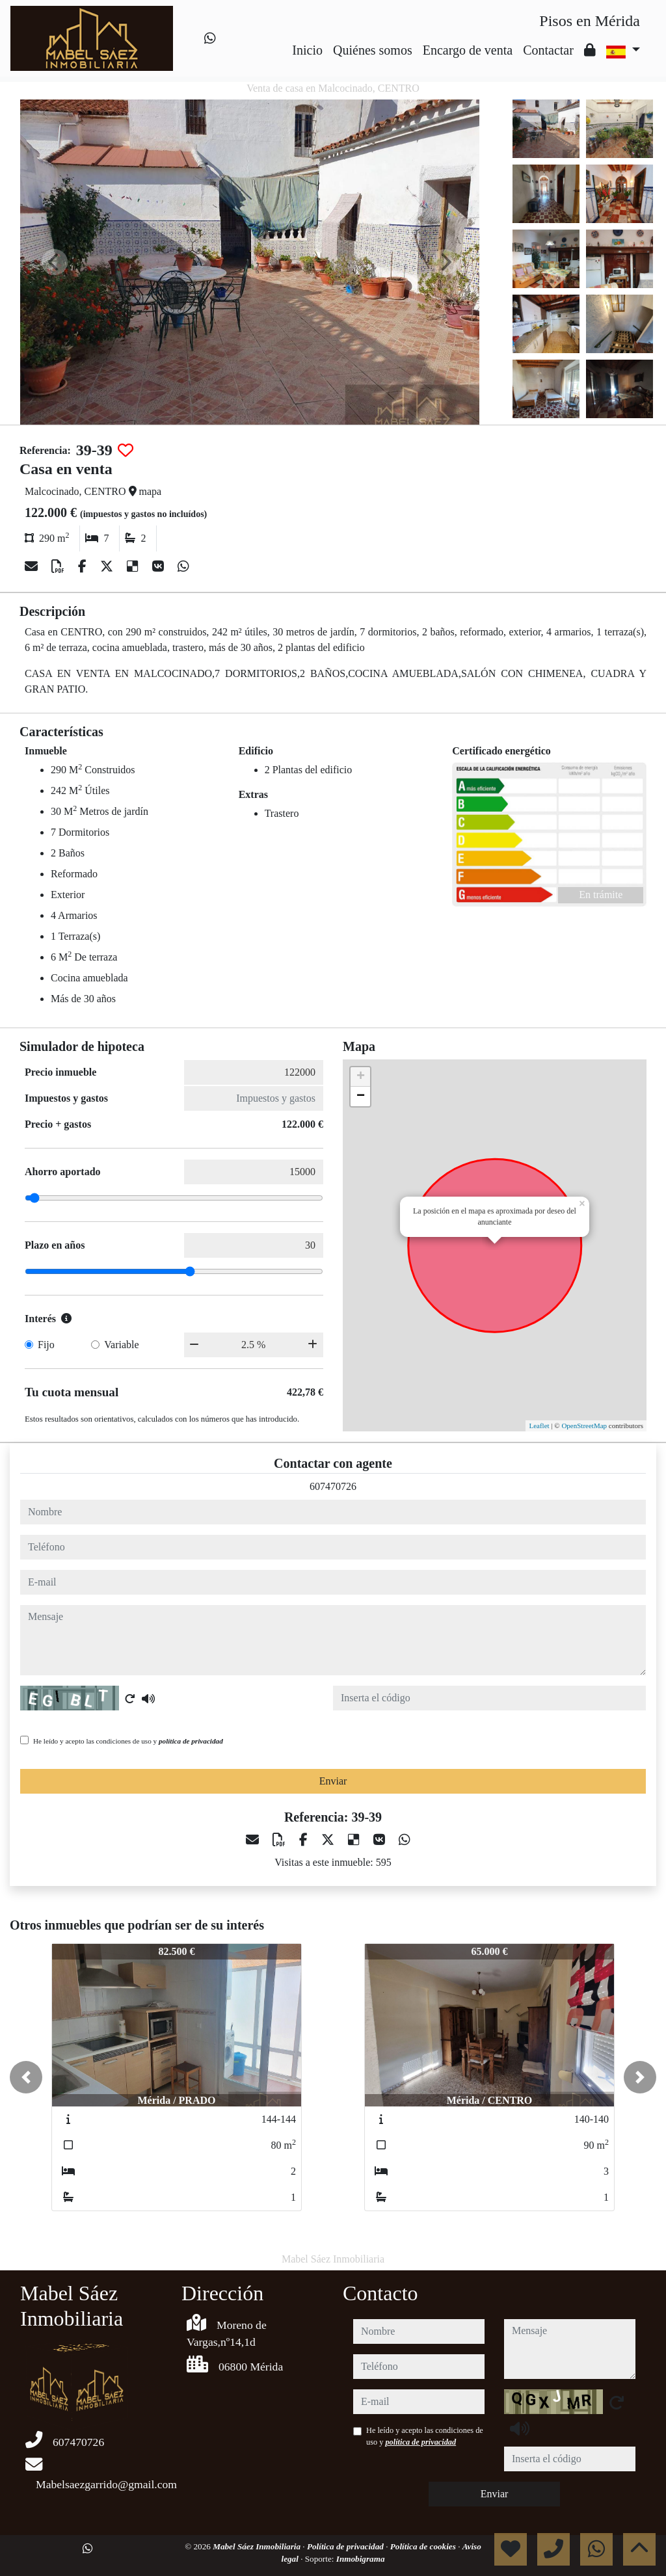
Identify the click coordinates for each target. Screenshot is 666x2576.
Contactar (548, 50)
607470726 (333, 1486)
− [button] (360, 1096)
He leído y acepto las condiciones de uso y (128, 1741)
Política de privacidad (346, 2546)
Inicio (307, 50)
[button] (26, 2077)
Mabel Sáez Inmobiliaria (257, 2546)
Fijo (46, 1344)
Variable (121, 1344)
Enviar (333, 1780)
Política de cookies (424, 2546)
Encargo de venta (468, 50)
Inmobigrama (360, 2559)
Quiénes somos (372, 50)
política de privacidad (191, 1741)
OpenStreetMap (584, 1425)
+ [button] (360, 1077)
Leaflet (539, 1425)
